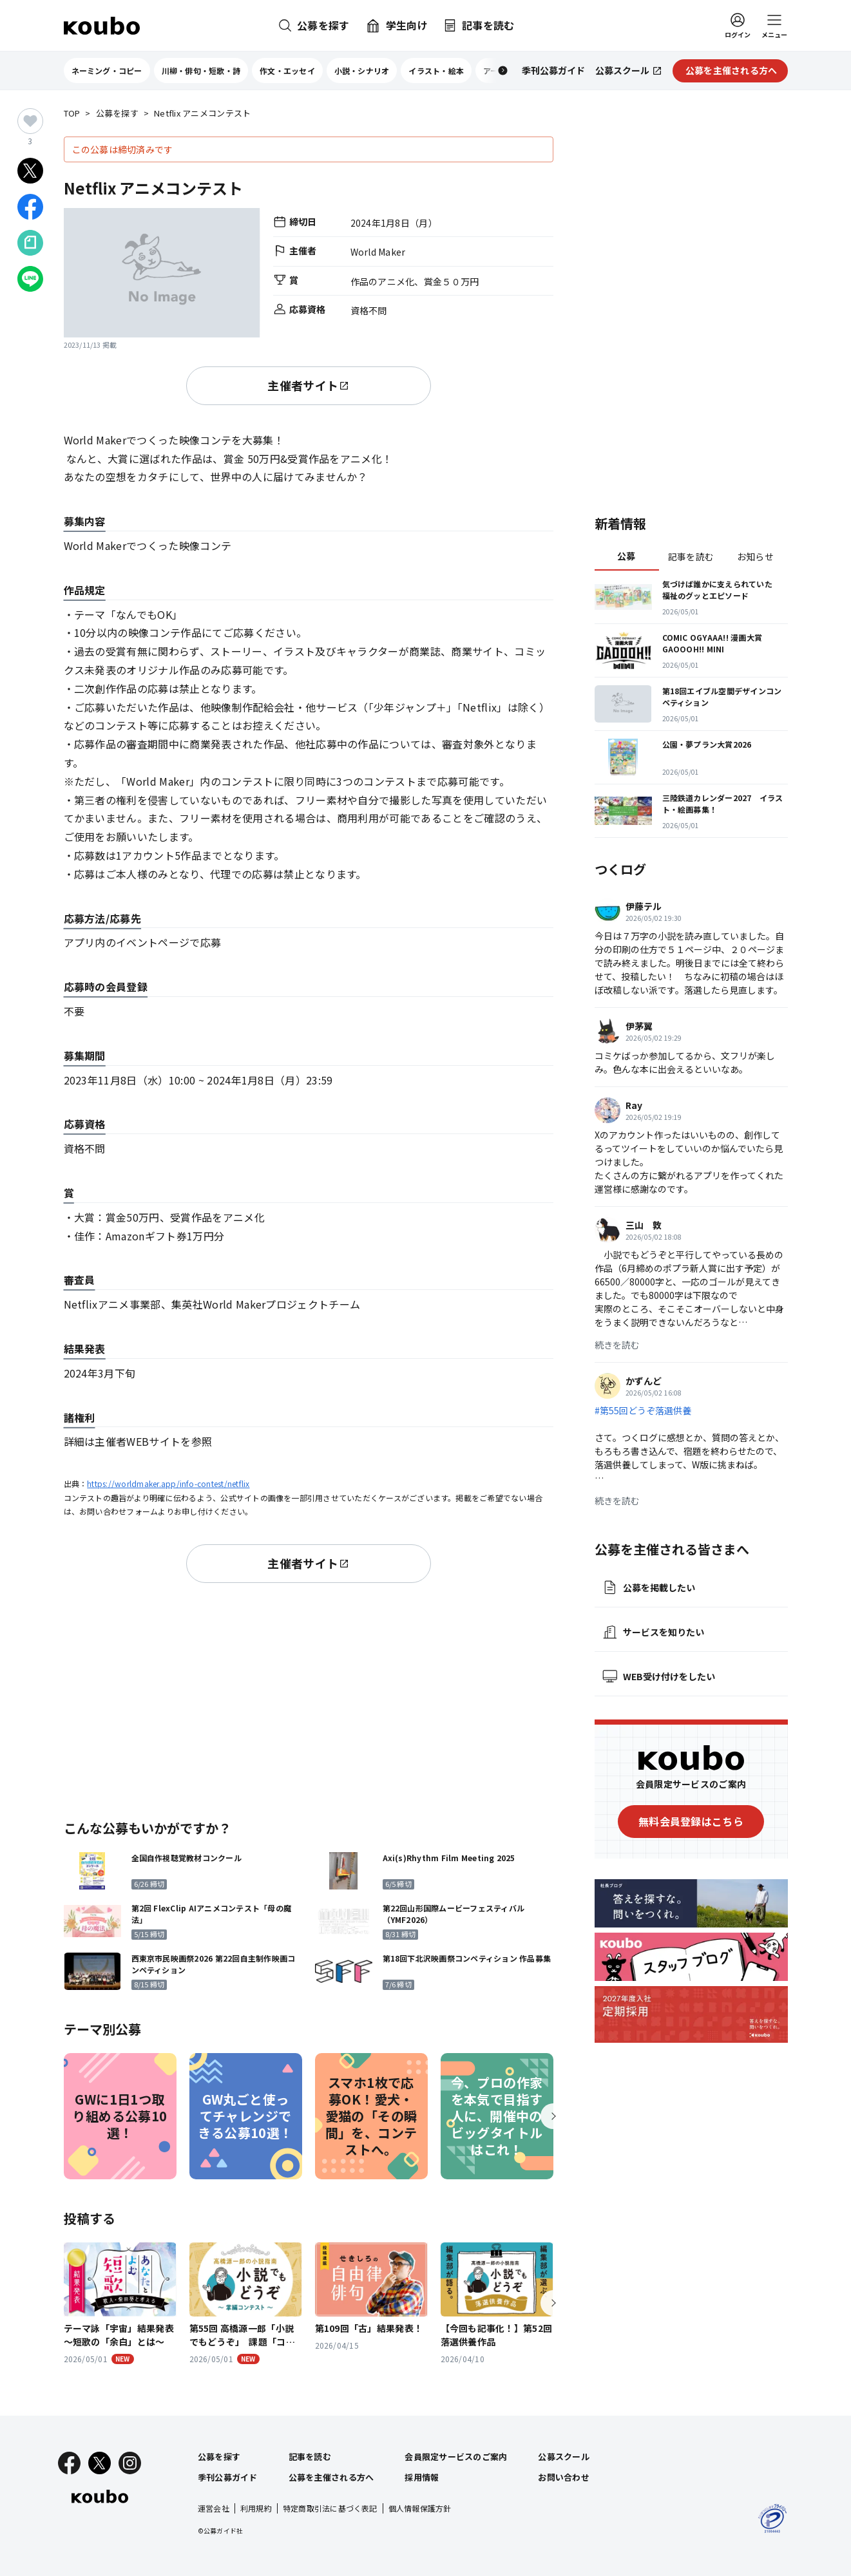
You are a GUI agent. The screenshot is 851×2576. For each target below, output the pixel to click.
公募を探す (117, 113)
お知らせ (755, 556)
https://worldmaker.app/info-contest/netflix (168, 1483)
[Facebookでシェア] (30, 207)
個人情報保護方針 (420, 2508)
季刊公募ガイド (228, 2477)
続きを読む (617, 1344)
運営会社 (213, 2508)
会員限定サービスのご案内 (456, 2456)
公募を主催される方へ (331, 2477)
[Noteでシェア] (30, 243)
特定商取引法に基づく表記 (330, 2508)
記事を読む (691, 556)
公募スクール (563, 2456)
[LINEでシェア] (30, 279)
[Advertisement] (308, 1699)
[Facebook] (69, 2463)
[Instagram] (130, 2463)
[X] (99, 2463)
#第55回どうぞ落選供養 (643, 1410)
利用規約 (256, 2508)
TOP (72, 113)
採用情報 (422, 2477)
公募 (626, 555)
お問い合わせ (563, 2477)
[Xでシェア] (30, 171)
